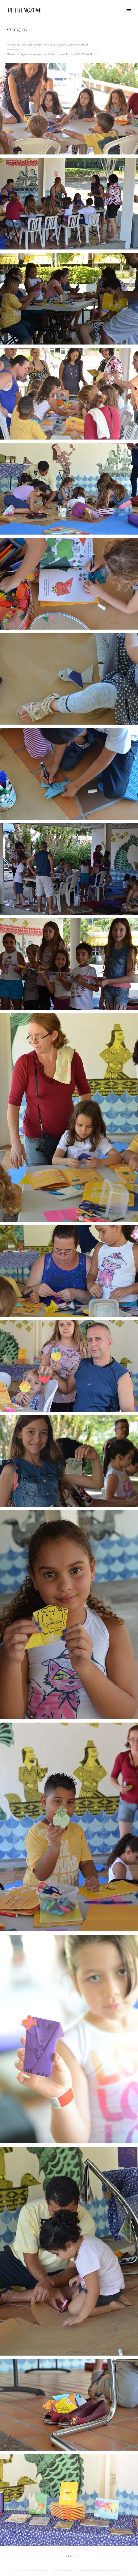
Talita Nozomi (25, 10)
